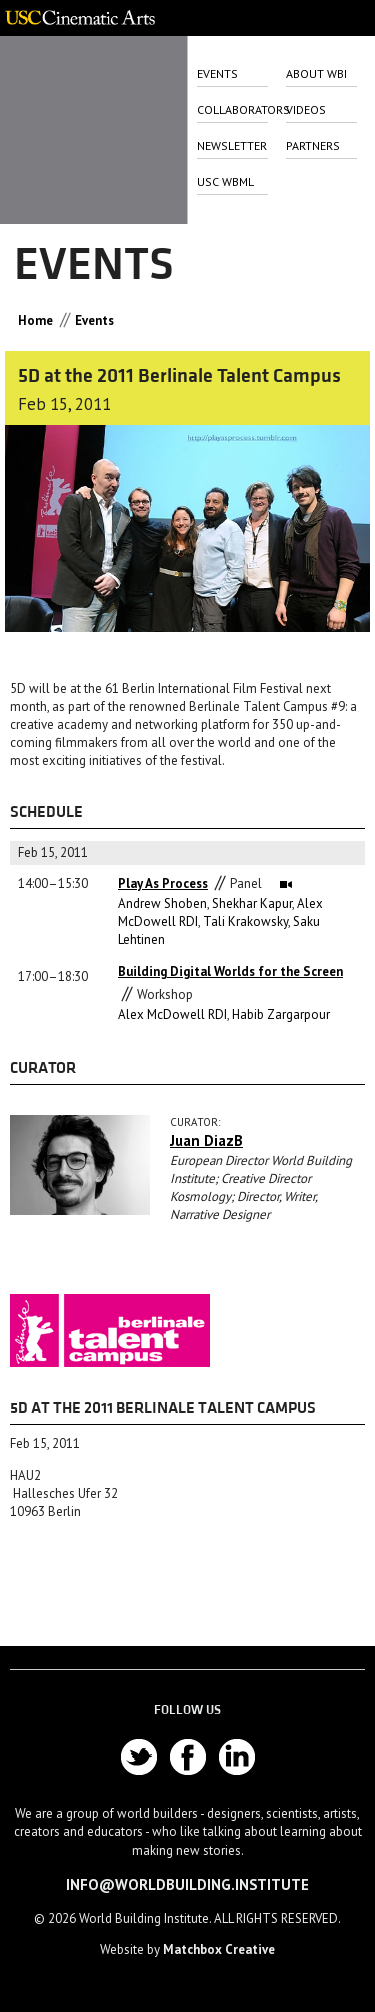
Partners (313, 145)
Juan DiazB (206, 1140)
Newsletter (232, 145)
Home (35, 320)
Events (217, 73)
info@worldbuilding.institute (187, 1884)
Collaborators (232, 109)
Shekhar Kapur (252, 903)
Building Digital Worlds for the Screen (230, 971)
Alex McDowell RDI (172, 1014)
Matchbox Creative (219, 1949)
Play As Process (163, 883)
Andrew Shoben (162, 903)
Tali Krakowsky (245, 921)
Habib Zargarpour (281, 1014)
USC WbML (225, 181)
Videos (306, 109)
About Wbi (316, 73)
